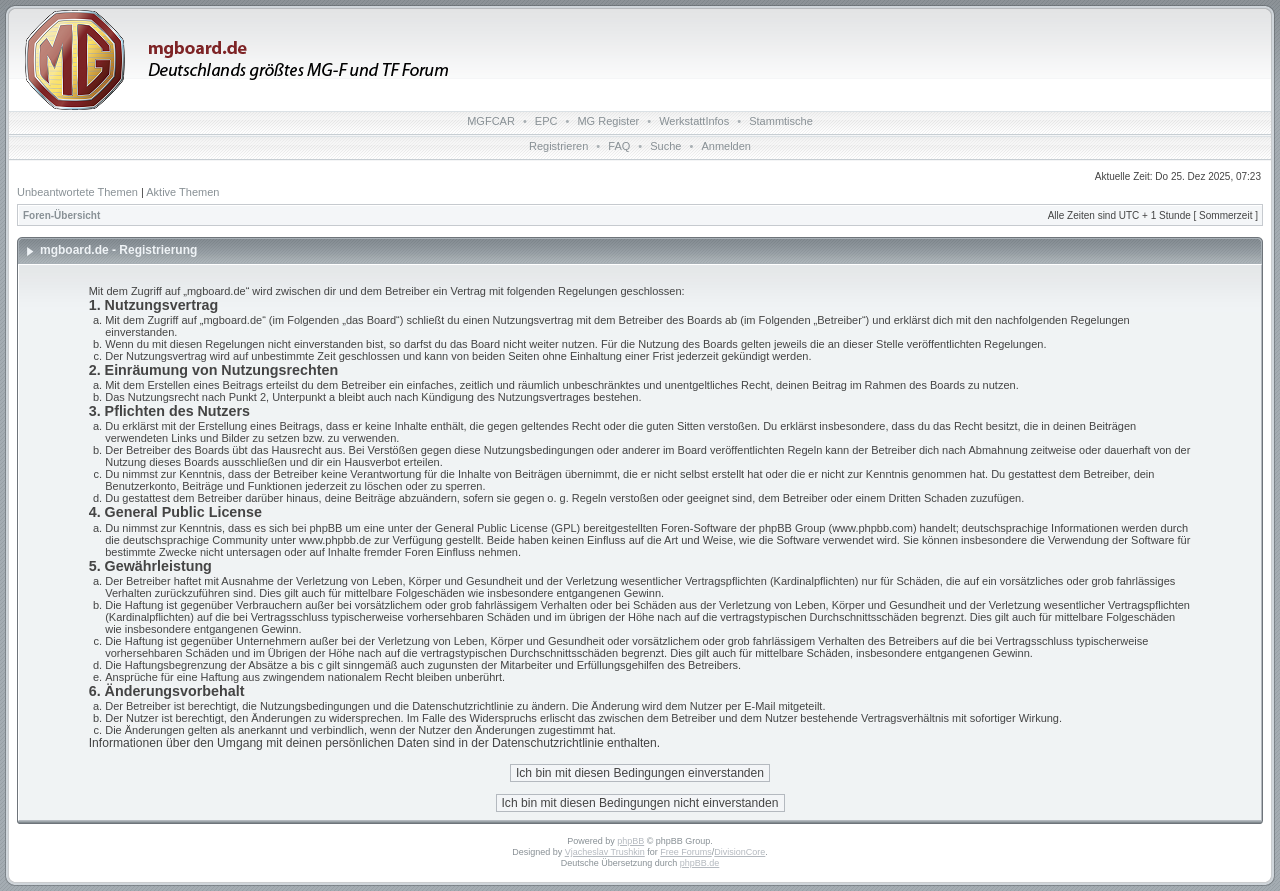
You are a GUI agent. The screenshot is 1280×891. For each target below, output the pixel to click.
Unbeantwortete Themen (77, 192)
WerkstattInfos (694, 121)
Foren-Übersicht (61, 215)
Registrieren (558, 146)
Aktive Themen (182, 192)
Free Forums (686, 852)
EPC (546, 121)
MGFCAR (491, 121)
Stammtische (781, 121)
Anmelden (726, 146)
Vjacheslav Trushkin (605, 852)
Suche (665, 146)
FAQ (619, 146)
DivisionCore (739, 852)
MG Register (608, 121)
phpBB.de (700, 863)
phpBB (630, 841)
